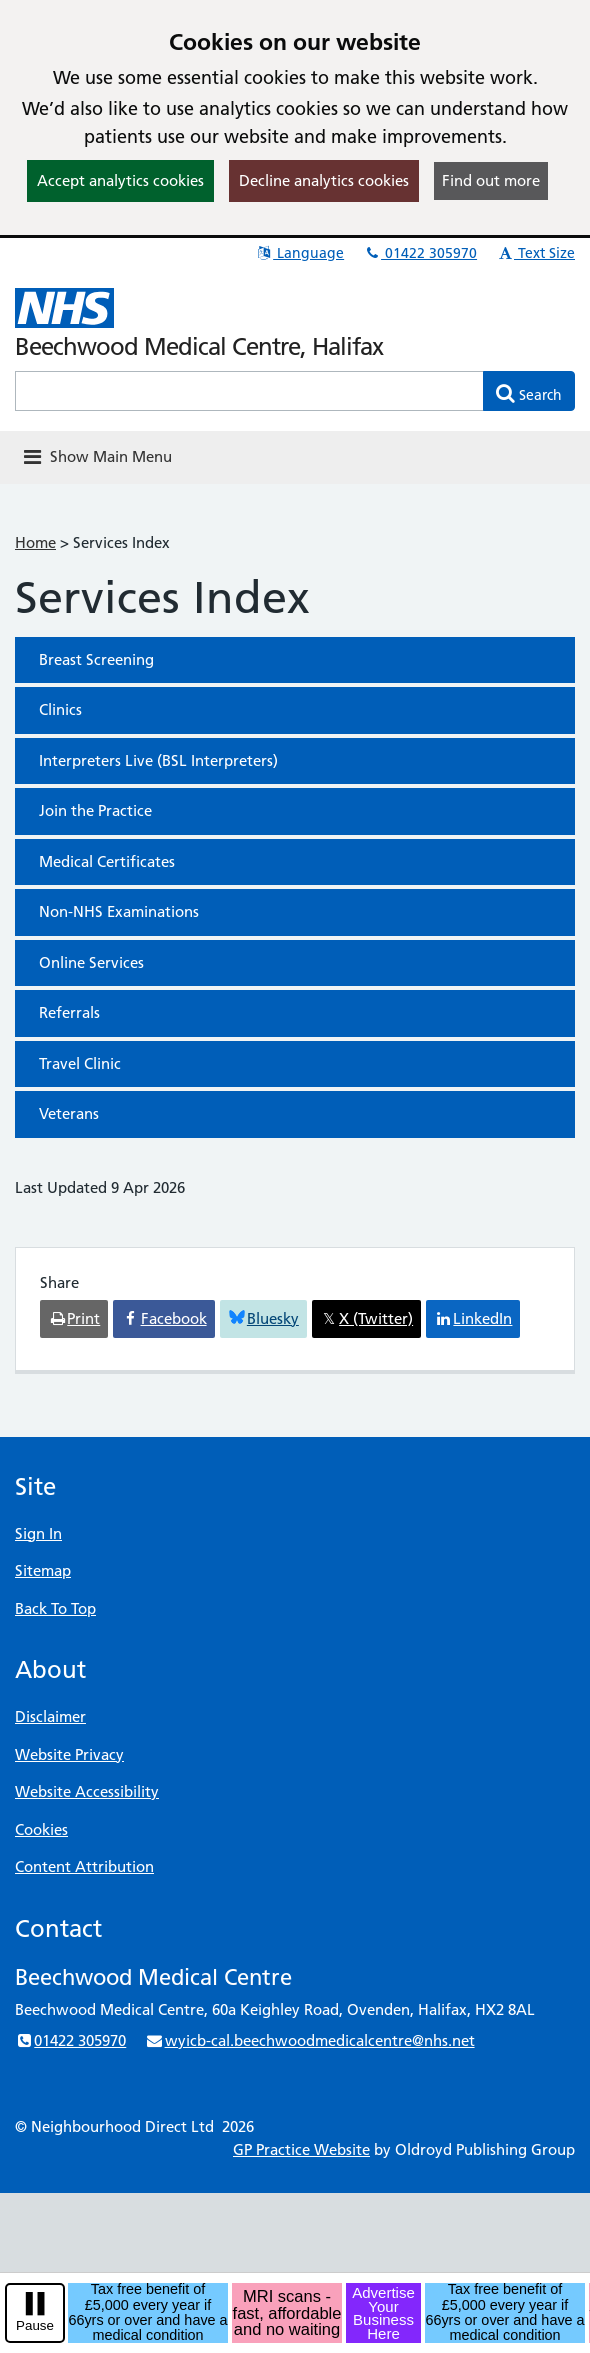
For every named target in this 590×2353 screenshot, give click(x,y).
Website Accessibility (87, 1791)
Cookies (41, 1829)
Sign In (38, 1533)
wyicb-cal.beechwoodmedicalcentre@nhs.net (309, 2040)
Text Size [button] (535, 253)
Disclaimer (50, 1716)
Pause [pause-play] (35, 2325)
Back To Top (55, 1608)
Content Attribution (84, 1866)
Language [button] (299, 253)
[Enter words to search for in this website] (249, 391)
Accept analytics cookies (120, 180)
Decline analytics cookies (324, 180)
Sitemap (43, 1570)
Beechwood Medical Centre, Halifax (199, 346)
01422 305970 (420, 253)
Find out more (491, 180)
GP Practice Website (301, 2149)
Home (35, 542)
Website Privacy (69, 1754)
